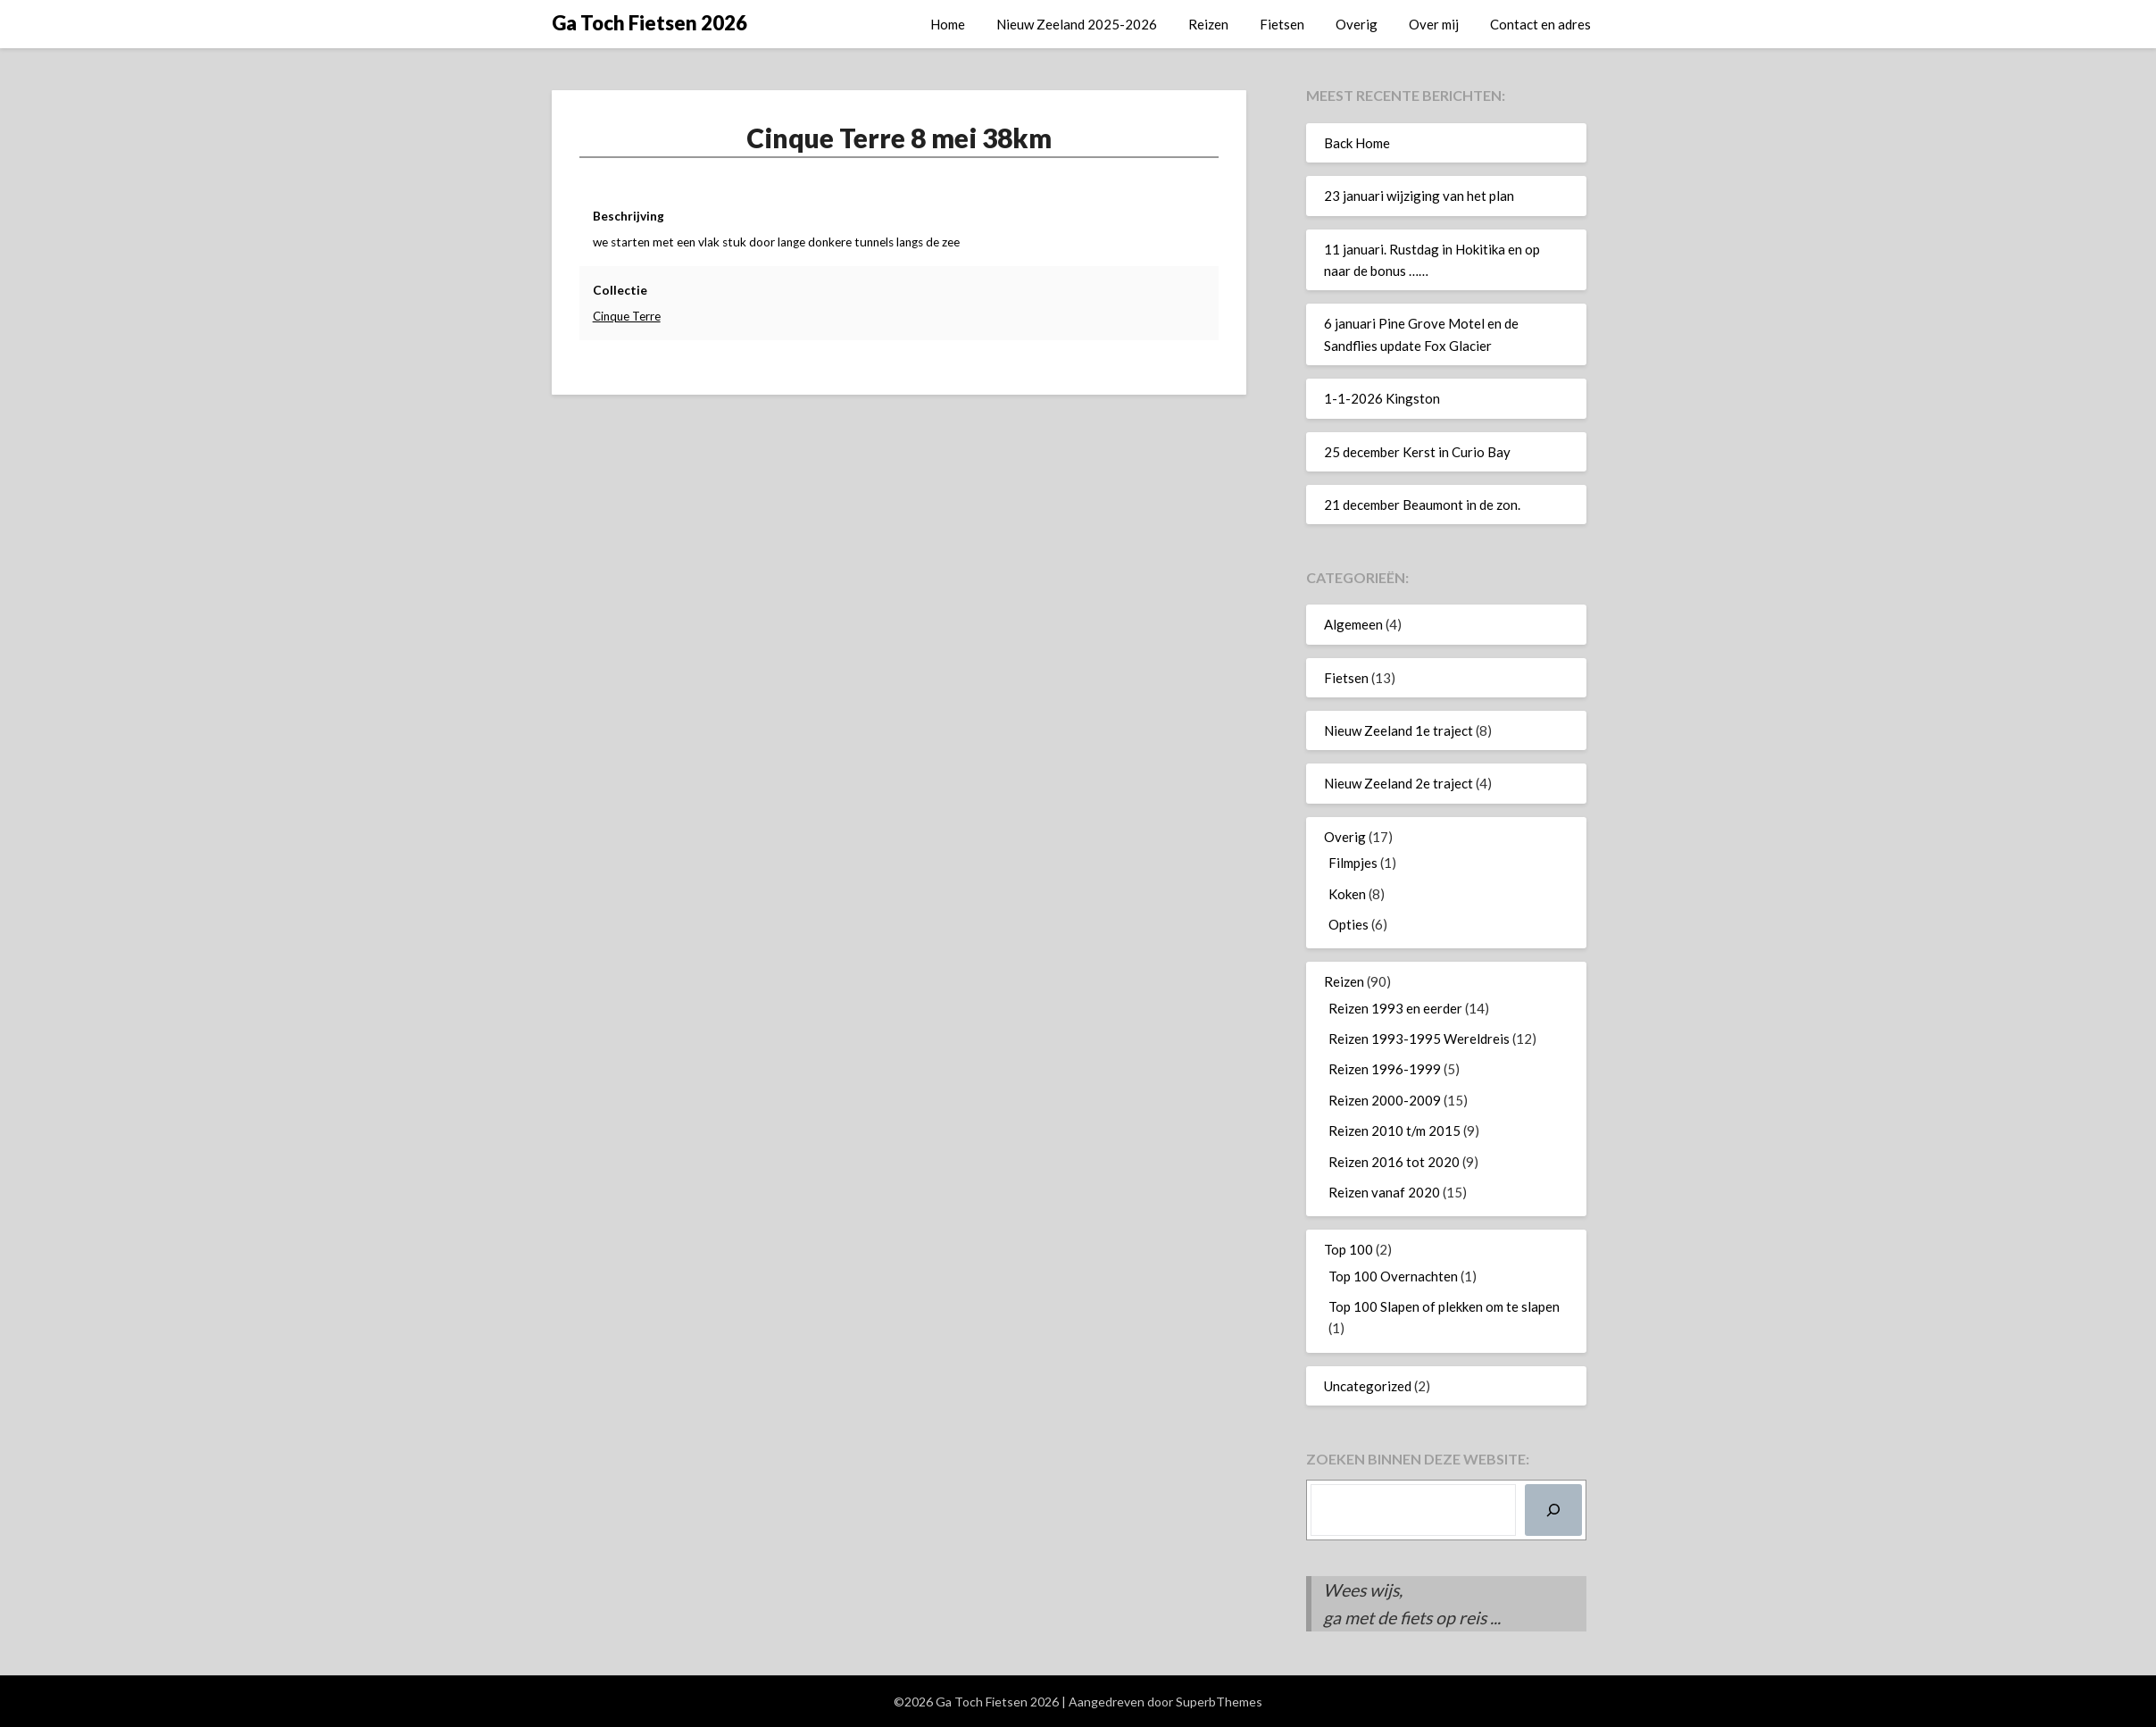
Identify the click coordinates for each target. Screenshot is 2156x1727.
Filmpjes (1353, 863)
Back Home (1357, 143)
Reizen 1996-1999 (1384, 1069)
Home (947, 24)
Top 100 (1348, 1249)
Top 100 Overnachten (1393, 1276)
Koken (1347, 894)
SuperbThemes (1219, 1701)
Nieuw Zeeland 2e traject (1398, 783)
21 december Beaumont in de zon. (1422, 504)
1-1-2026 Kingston (1382, 398)
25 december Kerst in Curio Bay (1417, 452)
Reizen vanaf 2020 (1384, 1192)
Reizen (1208, 24)
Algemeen (1353, 624)
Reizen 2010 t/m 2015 (1394, 1130)
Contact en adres (1540, 24)
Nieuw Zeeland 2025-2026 (1076, 24)
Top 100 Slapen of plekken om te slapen (1444, 1306)
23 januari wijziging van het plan (1419, 196)
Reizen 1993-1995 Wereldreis (1419, 1038)
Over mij (1434, 24)
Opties (1348, 924)
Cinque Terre (627, 316)
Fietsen (1282, 24)
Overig (1357, 24)
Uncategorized (1367, 1386)
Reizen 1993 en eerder (1395, 1008)
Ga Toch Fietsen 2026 (649, 23)
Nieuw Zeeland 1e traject (1398, 730)
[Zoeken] (1553, 1510)
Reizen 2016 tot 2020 (1394, 1162)
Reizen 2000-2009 (1384, 1100)
